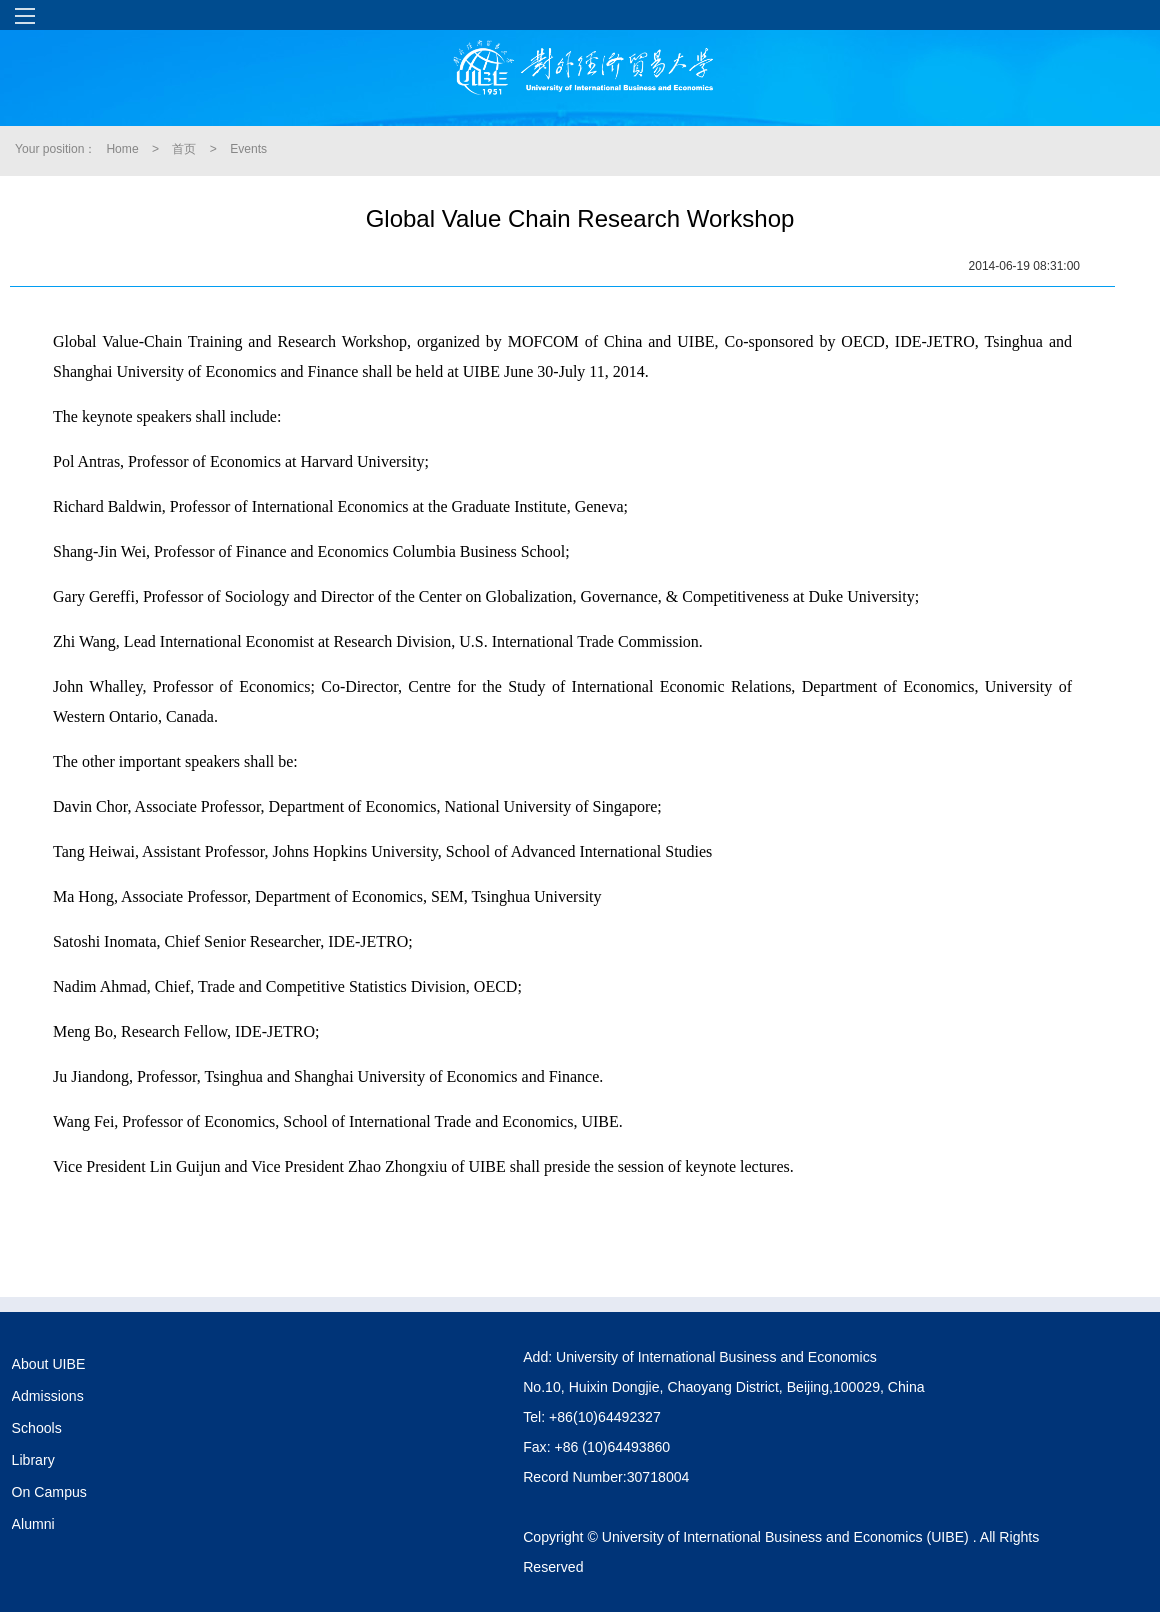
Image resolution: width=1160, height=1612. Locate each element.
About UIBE (49, 1364)
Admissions (48, 1396)
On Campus (49, 1492)
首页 (184, 149)
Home (122, 149)
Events (248, 149)
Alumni (33, 1524)
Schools (37, 1428)
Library (33, 1460)
